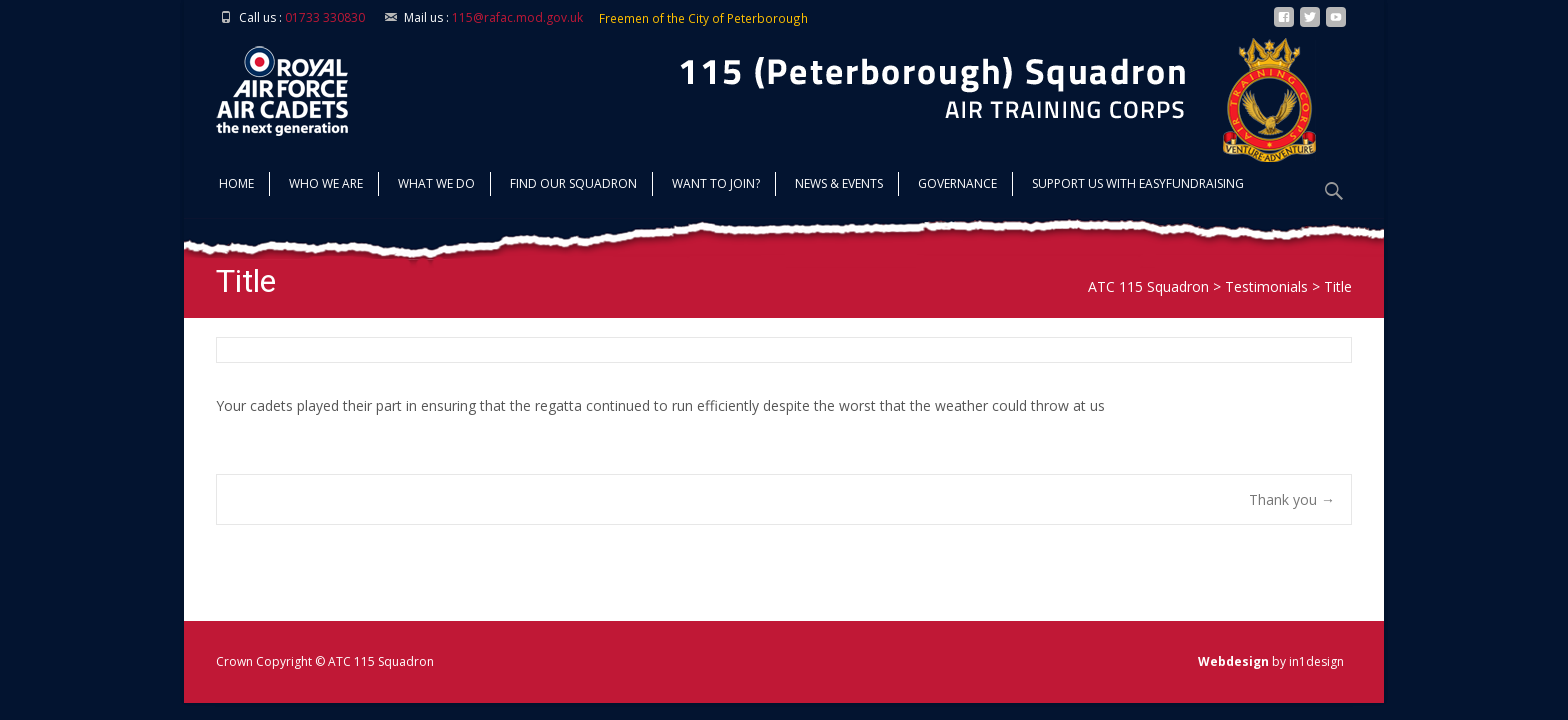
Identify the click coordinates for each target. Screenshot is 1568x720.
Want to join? (716, 185)
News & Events (839, 185)
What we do (436, 185)
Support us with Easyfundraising (1138, 185)
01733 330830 (325, 17)
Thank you (1292, 499)
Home (236, 185)
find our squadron (573, 185)
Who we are (326, 185)
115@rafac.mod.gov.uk (517, 17)
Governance (957, 185)
